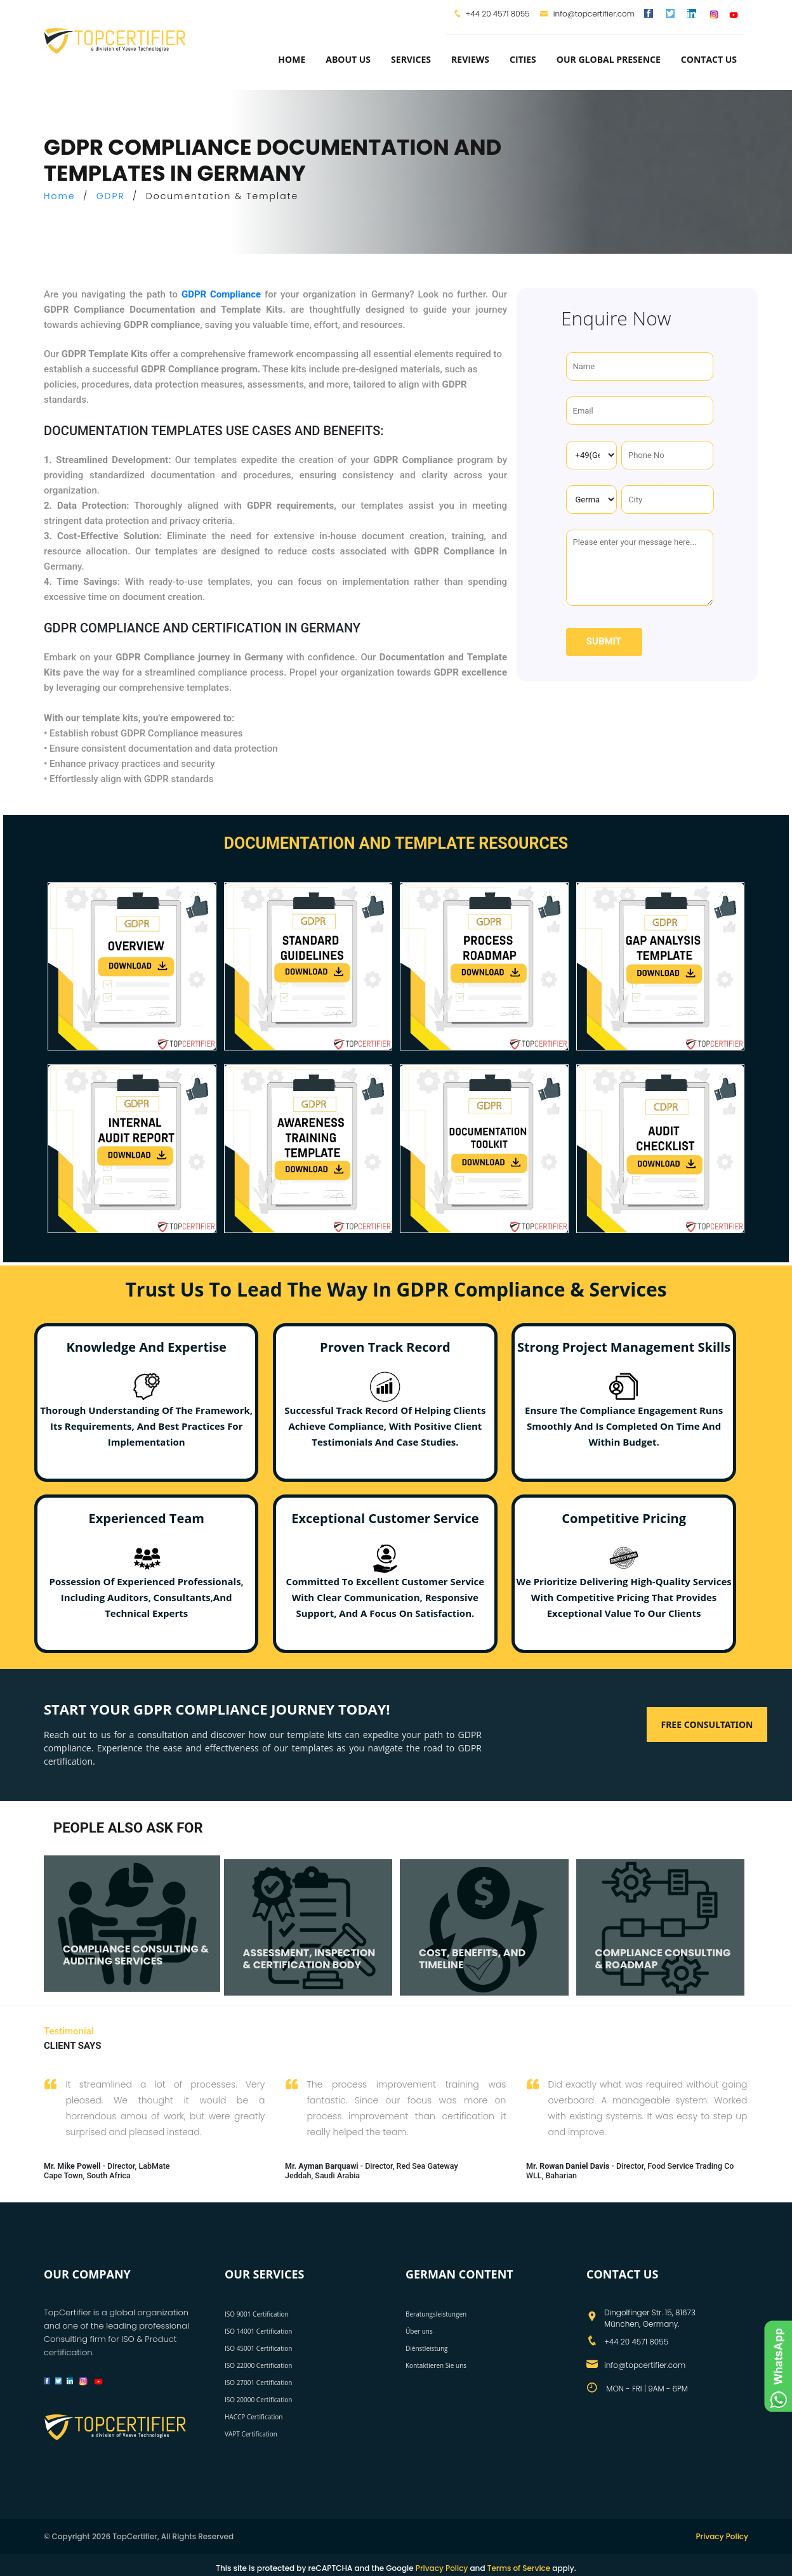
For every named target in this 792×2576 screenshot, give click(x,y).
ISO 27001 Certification (258, 2382)
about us (348, 59)
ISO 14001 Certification (258, 2331)
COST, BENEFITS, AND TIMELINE (472, 1958)
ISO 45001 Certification (258, 2348)
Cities (523, 59)
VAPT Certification (251, 2433)
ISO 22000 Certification (258, 2365)
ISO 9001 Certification (257, 2314)
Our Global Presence (609, 59)
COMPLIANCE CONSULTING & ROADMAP (663, 1958)
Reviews (470, 59)
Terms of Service (518, 2568)
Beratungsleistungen (436, 2314)
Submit (603, 641)
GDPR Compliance (221, 294)
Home (291, 59)
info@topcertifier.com (587, 13)
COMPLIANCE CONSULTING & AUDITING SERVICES (136, 1955)
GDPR (110, 196)
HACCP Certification (253, 2416)
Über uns (419, 2331)
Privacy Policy (722, 2536)
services (411, 59)
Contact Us (709, 59)
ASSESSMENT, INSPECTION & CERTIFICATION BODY (309, 1958)
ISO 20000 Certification (258, 2399)
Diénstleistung (427, 2348)
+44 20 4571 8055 (497, 13)
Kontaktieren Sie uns (436, 2365)
